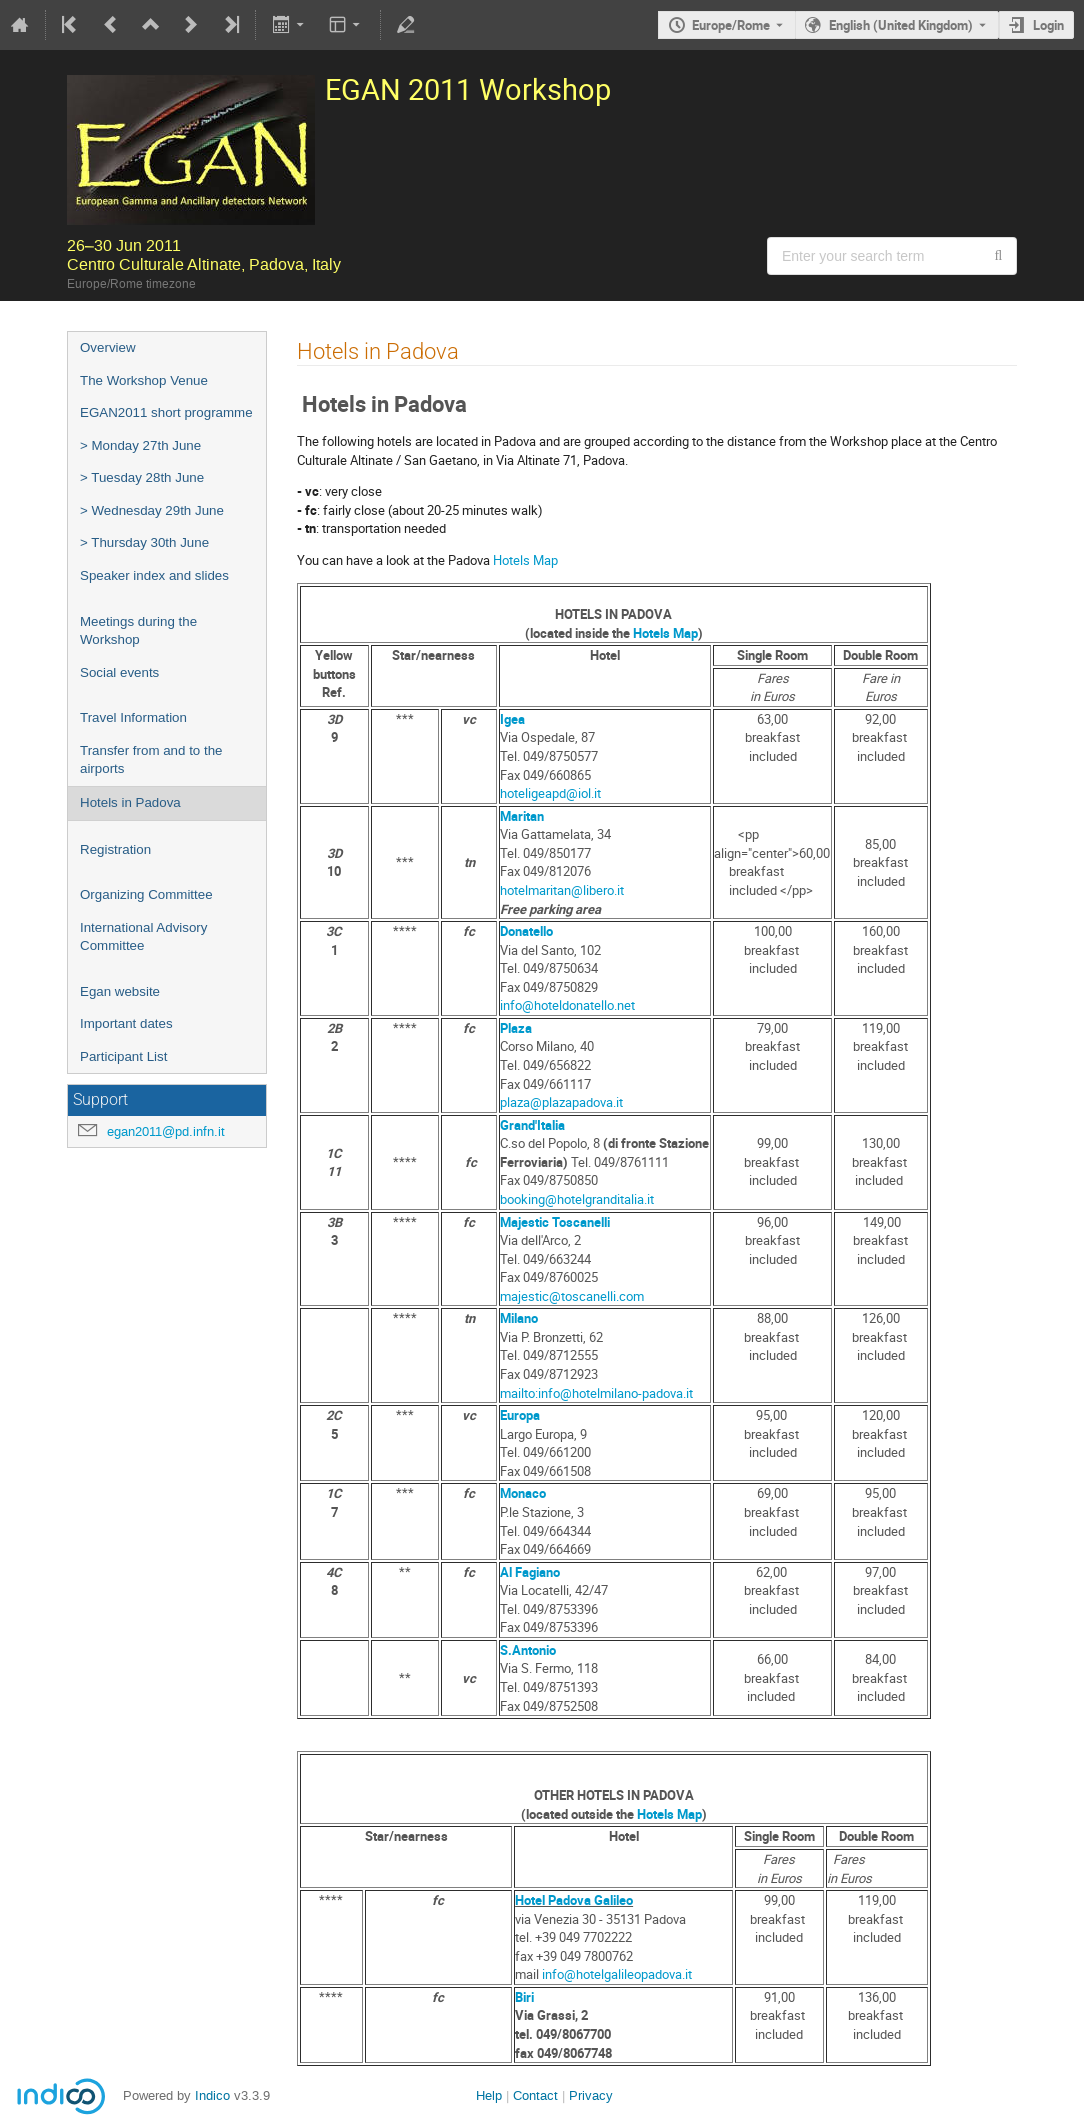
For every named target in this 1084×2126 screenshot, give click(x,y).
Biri (524, 1997)
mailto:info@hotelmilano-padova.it (596, 1393)
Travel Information (133, 717)
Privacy (591, 2095)
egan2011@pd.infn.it (166, 1131)
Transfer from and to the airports (151, 760)
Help (489, 2095)
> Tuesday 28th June (142, 477)
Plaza (516, 1028)
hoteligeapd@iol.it (550, 793)
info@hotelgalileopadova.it (617, 1974)
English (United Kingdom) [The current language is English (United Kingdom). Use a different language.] (901, 25)
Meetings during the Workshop (138, 631)
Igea (512, 719)
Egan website (120, 991)
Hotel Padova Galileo (574, 1900)
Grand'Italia (532, 1125)
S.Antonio (528, 1650)
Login (1048, 25)
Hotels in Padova (130, 802)
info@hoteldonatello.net (567, 1005)
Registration (115, 849)
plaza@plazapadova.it (561, 1102)
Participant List (123, 1056)
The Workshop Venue (144, 380)
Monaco (523, 1493)
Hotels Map (525, 560)
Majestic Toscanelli (555, 1222)
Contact (535, 2095)
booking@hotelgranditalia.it (577, 1199)
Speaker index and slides (154, 575)
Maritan (522, 816)
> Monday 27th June (140, 445)
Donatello (526, 931)
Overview (108, 347)
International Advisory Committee (143, 937)
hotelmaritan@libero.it (562, 890)
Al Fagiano (530, 1572)
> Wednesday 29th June (152, 510)
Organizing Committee (146, 894)
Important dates (126, 1023)
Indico (212, 2095)
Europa (520, 1415)
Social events (119, 672)
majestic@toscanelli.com (572, 1296)
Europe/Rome (731, 25)
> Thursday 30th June (144, 542)
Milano (519, 1318)
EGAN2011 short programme (166, 412)
